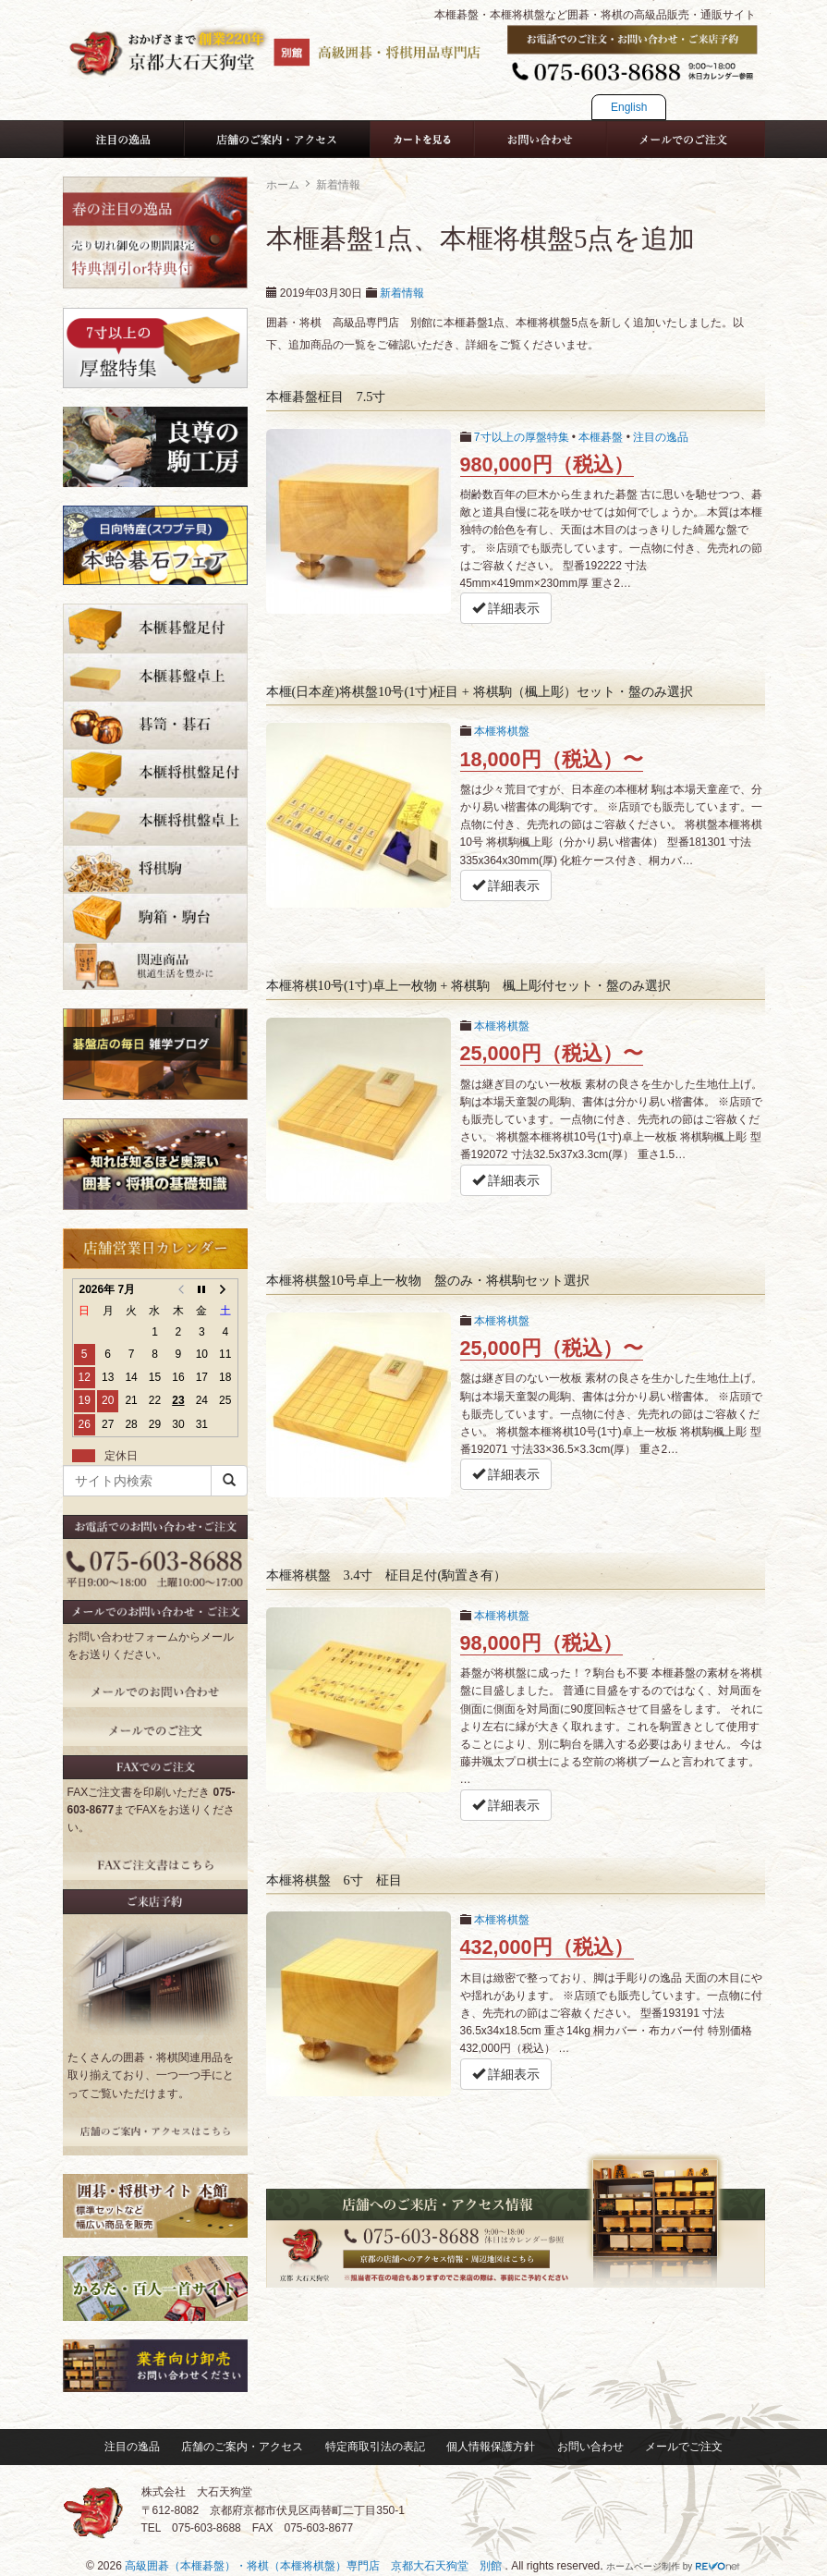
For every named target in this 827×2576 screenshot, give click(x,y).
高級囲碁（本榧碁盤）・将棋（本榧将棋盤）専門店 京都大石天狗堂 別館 (315, 2565)
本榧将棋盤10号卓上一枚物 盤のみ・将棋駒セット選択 (428, 1280)
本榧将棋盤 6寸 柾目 (334, 1880)
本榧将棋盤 (501, 731)
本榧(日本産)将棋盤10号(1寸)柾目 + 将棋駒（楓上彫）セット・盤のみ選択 (479, 691)
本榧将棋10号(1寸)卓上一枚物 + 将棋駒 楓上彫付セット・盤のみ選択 (468, 985)
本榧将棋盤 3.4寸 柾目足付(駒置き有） (386, 1575)
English (629, 107)
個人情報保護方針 (490, 2446)
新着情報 (402, 293)
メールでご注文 (684, 2446)
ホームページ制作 (643, 2566)
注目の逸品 (660, 437)
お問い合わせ (590, 2446)
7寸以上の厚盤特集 (521, 437)
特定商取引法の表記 (375, 2446)
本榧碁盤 (600, 437)
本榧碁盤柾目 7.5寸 (326, 396)
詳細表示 (506, 608)
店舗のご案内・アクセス (242, 2446)
